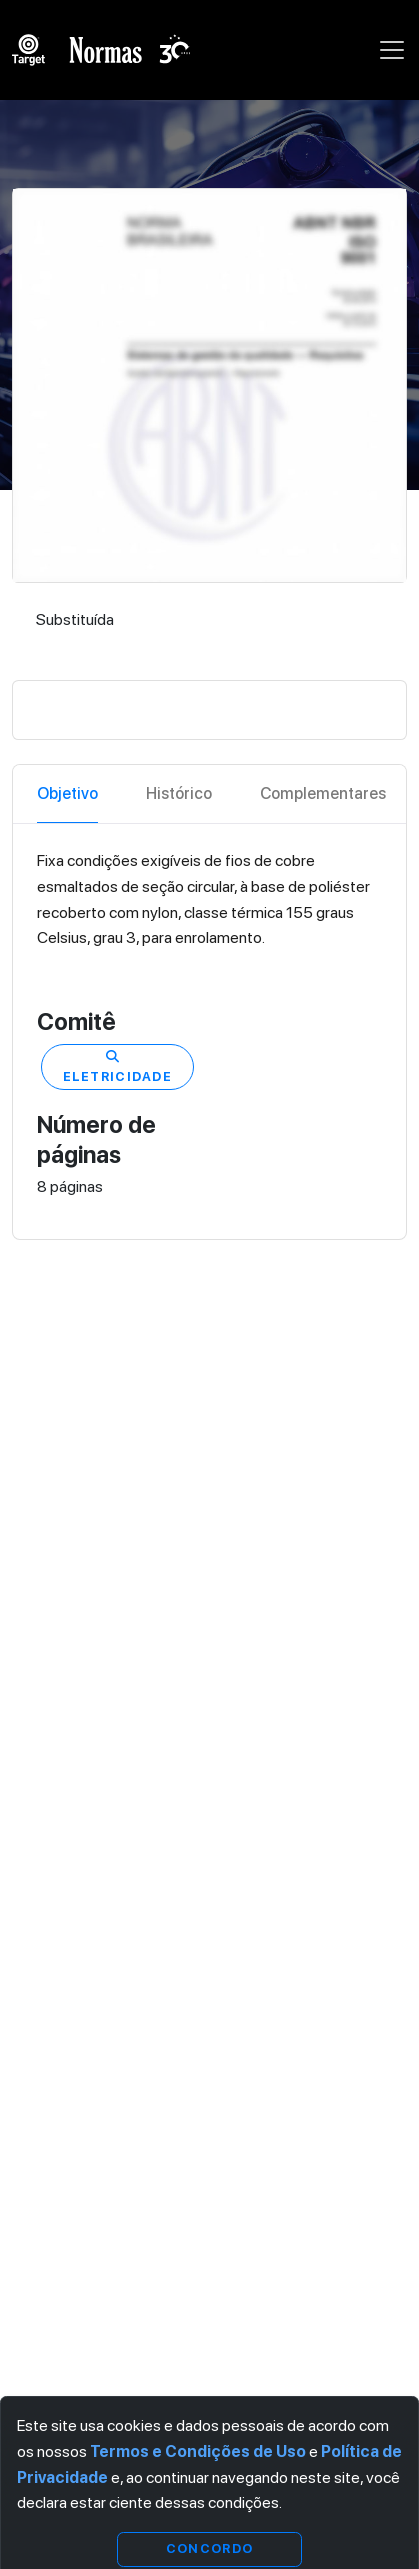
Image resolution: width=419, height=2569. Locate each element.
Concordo (209, 2548)
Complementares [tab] (323, 793)
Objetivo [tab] (67, 793)
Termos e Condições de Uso (198, 2451)
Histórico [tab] (179, 793)
